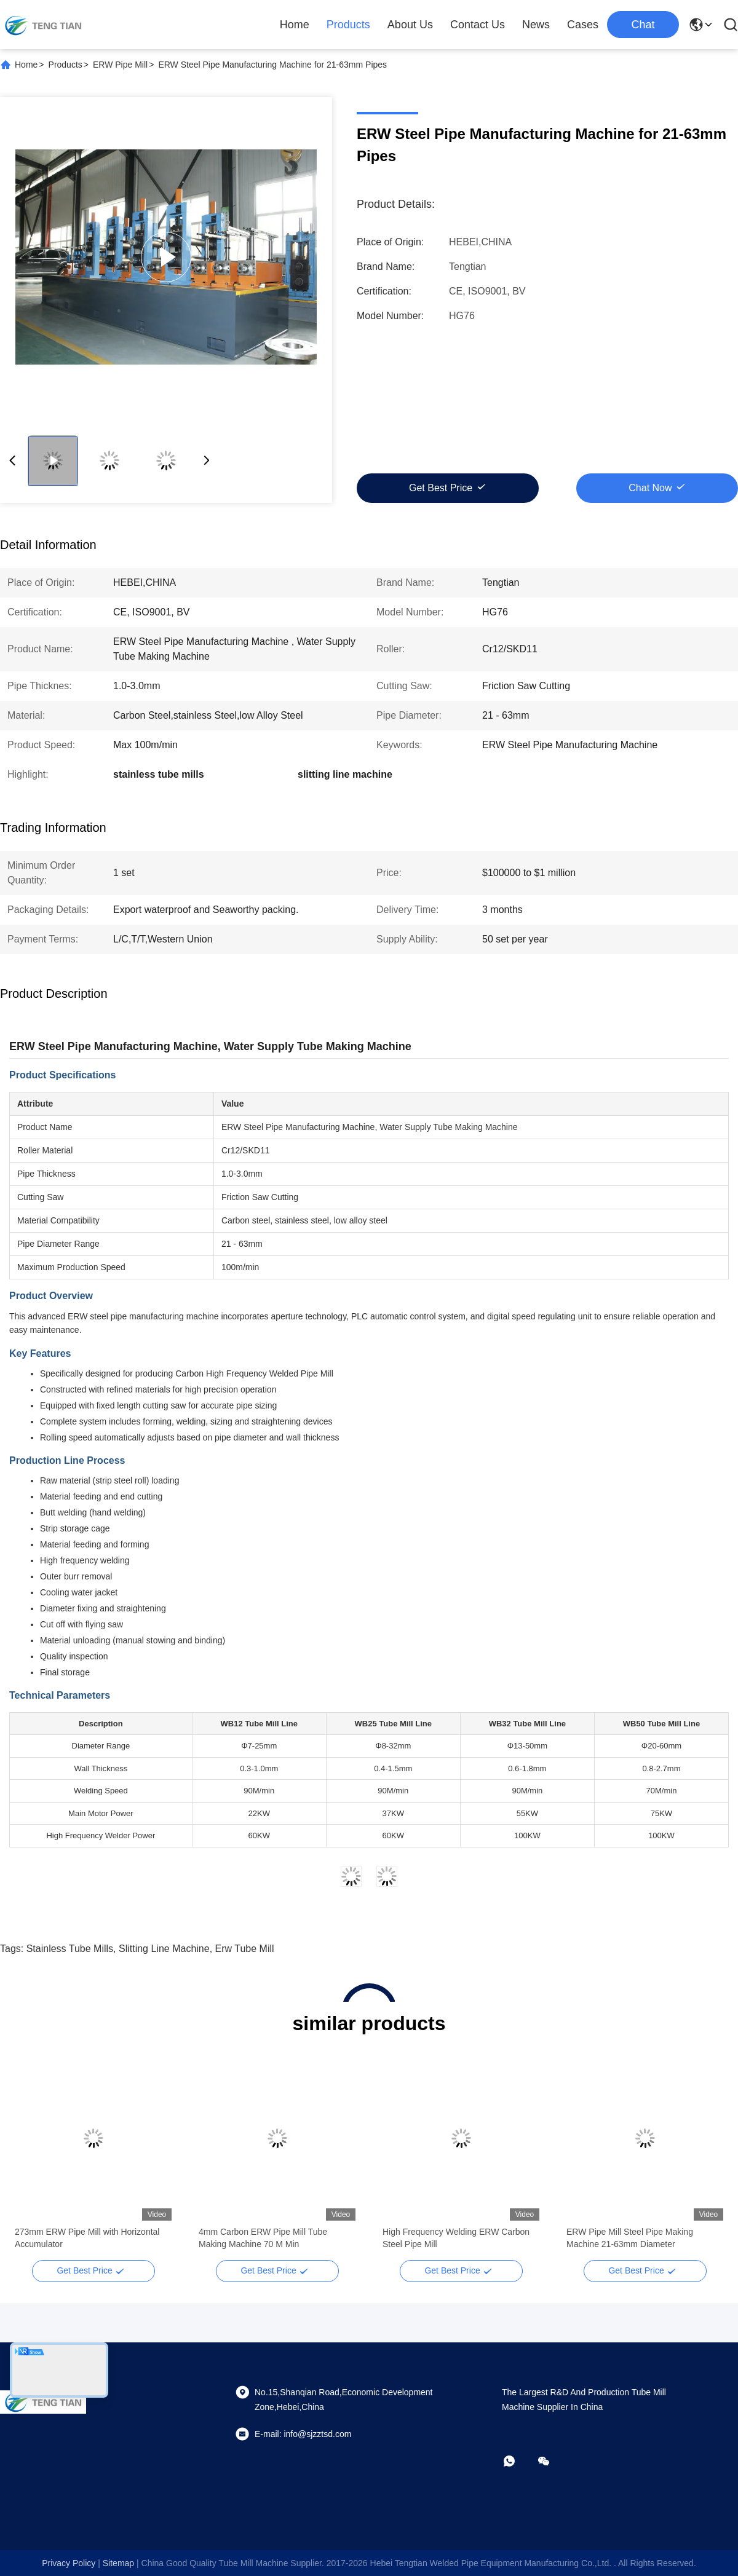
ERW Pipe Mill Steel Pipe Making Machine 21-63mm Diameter (629, 2238)
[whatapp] (518, 2461)
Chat (642, 24)
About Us (410, 25)
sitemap (118, 2563)
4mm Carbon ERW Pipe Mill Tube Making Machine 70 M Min (263, 2238)
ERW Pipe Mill (120, 64)
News (536, 25)
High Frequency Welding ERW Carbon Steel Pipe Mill (456, 2238)
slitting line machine (164, 1948)
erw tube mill (244, 1948)
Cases (582, 25)
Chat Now (650, 488)
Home (294, 25)
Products (348, 25)
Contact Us (477, 25)
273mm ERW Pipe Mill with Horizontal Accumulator (87, 2238)
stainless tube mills (69, 1948)
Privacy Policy (68, 2563)
